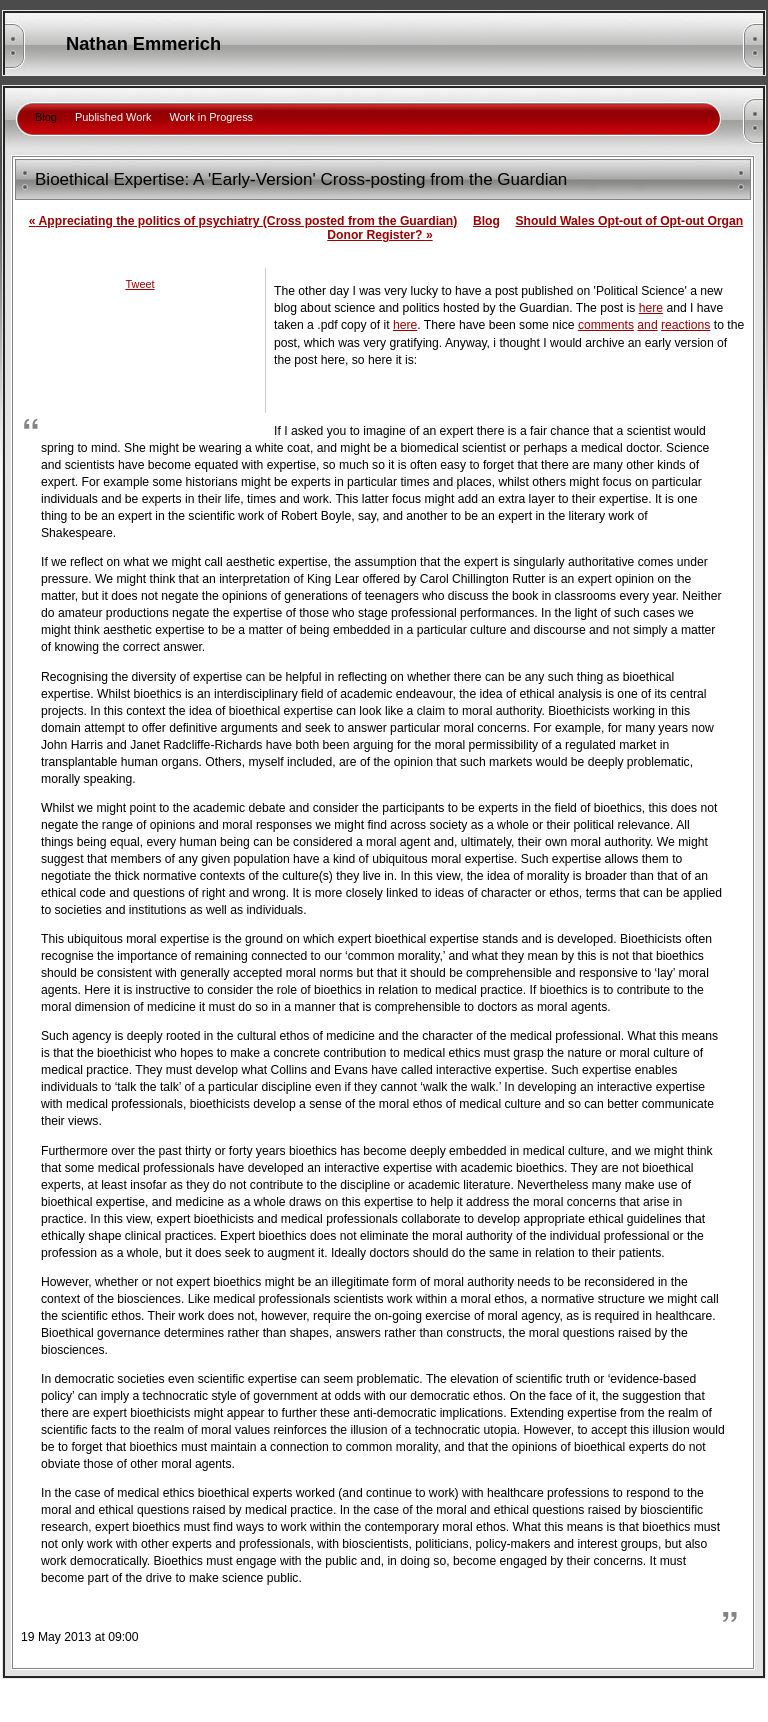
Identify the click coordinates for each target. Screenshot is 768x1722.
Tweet (139, 284)
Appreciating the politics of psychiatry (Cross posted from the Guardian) (243, 221)
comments (606, 325)
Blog (486, 221)
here (651, 308)
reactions (685, 325)
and (647, 325)
